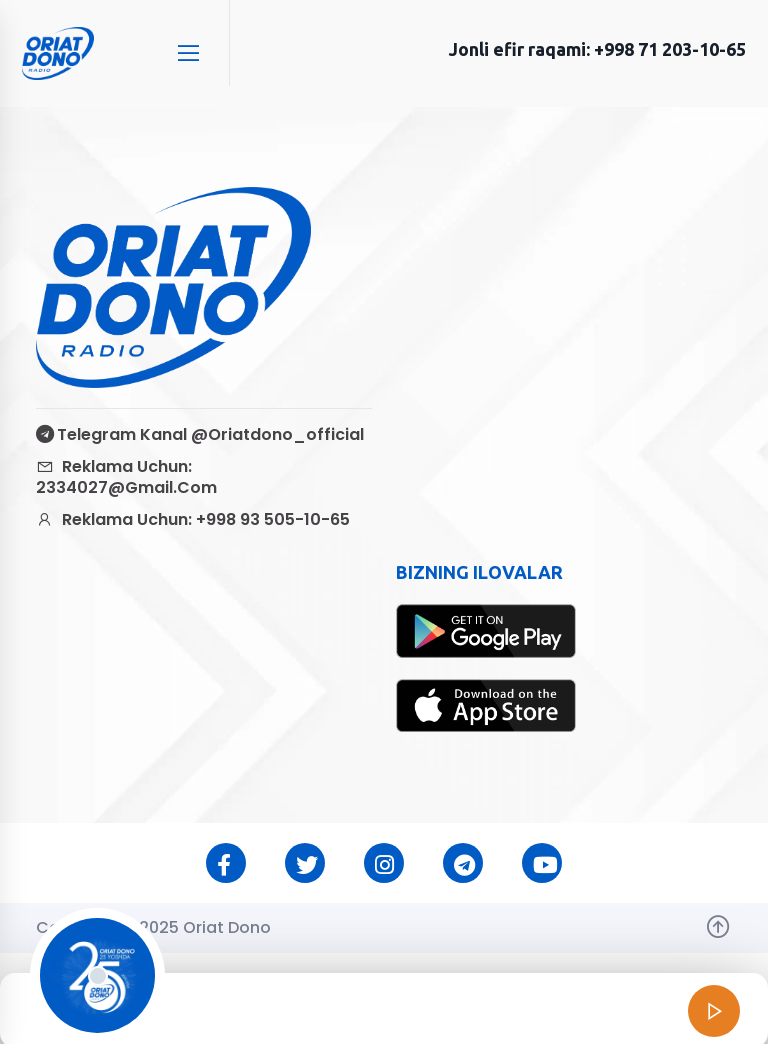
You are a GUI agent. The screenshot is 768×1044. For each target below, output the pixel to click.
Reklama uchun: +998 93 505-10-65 (193, 519)
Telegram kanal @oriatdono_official (200, 434)
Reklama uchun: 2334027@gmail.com (126, 477)
